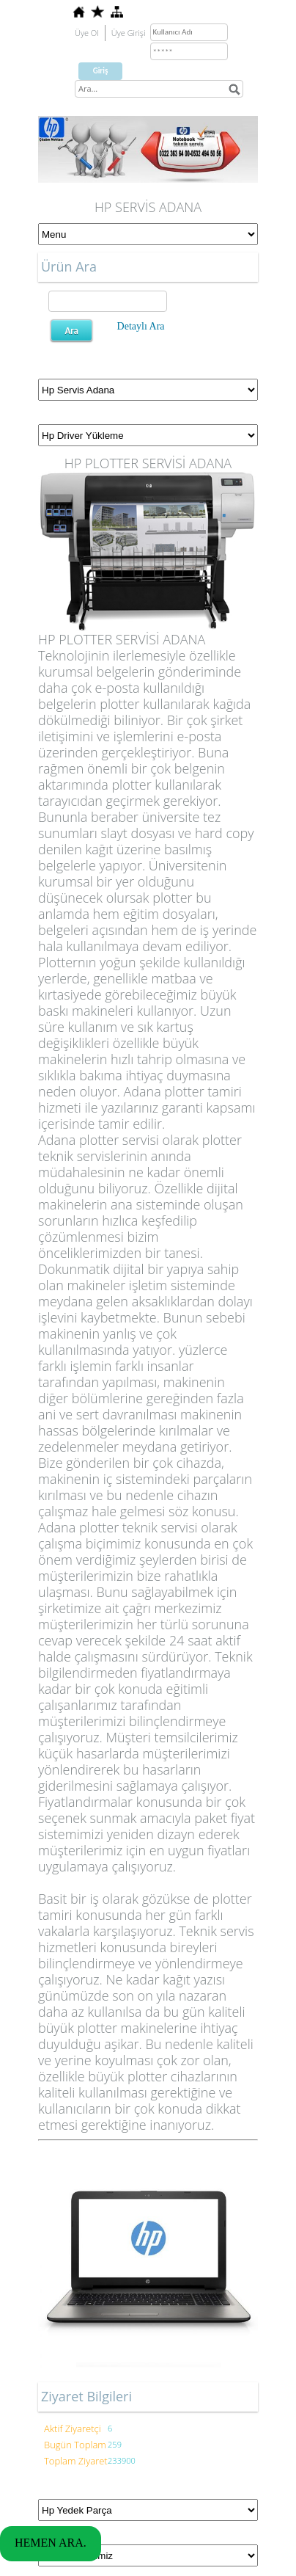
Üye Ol (87, 32)
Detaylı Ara (141, 326)
